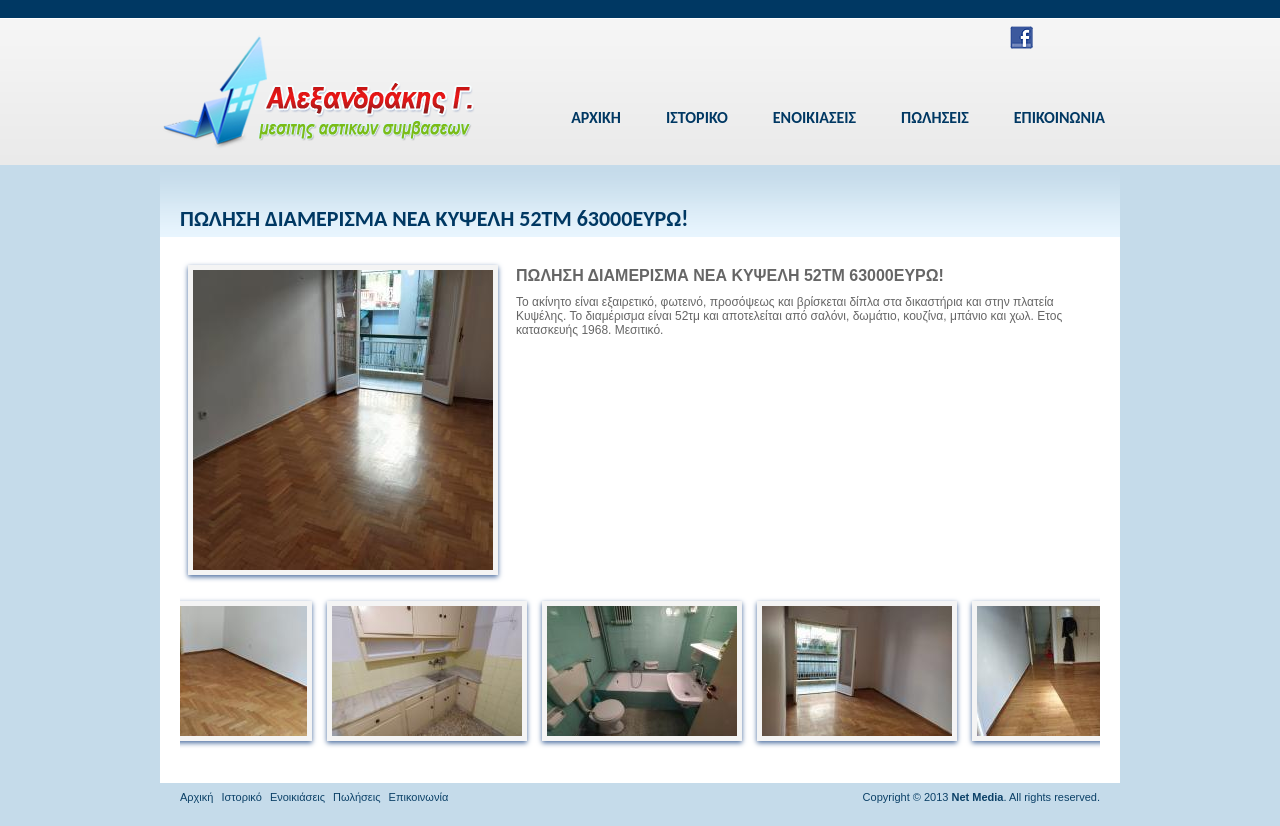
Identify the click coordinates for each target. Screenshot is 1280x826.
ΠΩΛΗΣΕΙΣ (935, 117)
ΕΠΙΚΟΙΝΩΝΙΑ (1059, 117)
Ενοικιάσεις (297, 797)
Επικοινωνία (419, 797)
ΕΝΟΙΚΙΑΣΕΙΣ (814, 117)
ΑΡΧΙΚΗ (596, 117)
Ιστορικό (242, 797)
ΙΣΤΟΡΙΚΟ (697, 117)
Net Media (977, 797)
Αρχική (196, 797)
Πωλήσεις (356, 797)
